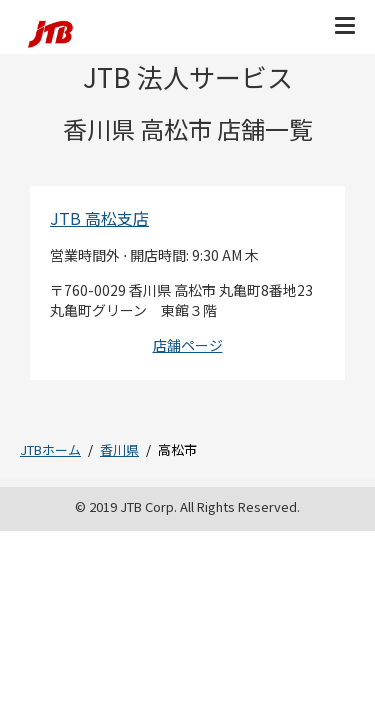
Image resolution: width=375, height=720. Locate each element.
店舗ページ (188, 345)
